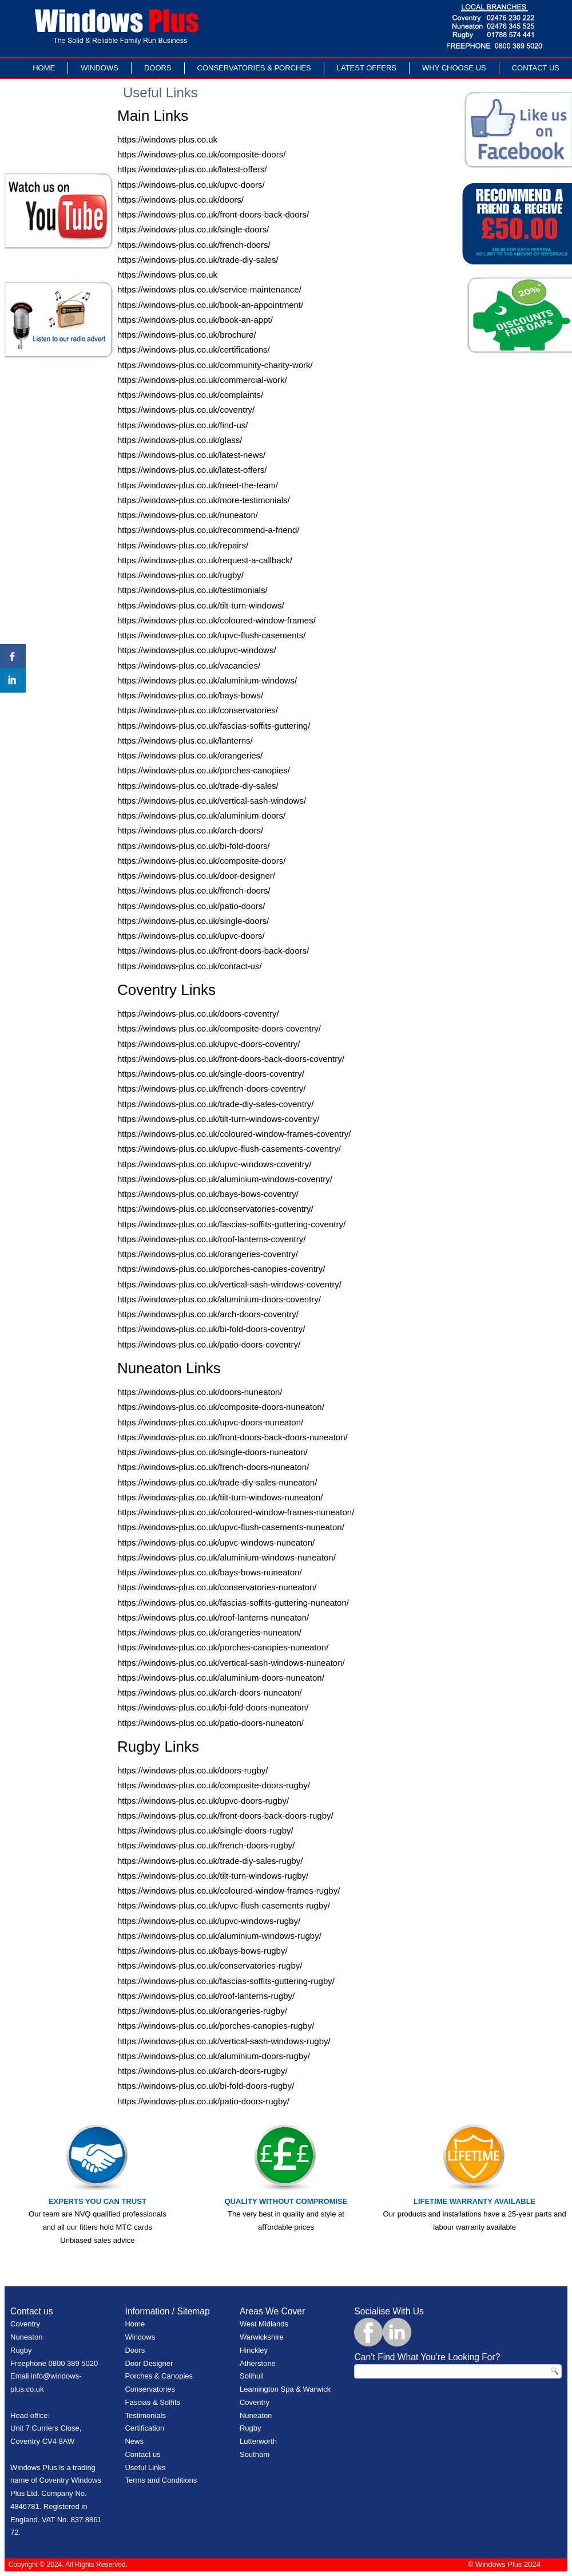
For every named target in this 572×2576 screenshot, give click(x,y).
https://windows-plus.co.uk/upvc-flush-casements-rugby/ (223, 1905)
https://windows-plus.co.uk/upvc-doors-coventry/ (208, 1044)
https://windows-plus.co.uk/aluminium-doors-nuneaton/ (220, 1677)
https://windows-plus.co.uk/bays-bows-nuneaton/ (209, 1572)
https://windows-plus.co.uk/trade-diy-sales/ (198, 259)
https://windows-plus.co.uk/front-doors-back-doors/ (213, 214)
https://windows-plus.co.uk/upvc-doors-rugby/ (203, 1800)
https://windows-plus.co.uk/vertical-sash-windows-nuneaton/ (231, 1663)
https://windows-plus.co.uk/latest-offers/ (192, 169)
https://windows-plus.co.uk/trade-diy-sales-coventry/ (215, 1104)
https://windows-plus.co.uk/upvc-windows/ (196, 650)
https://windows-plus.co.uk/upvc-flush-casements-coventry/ (229, 1148)
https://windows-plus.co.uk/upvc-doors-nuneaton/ (210, 1422)
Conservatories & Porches (254, 68)
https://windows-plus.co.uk (167, 139)
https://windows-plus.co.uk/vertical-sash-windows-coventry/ (229, 1284)
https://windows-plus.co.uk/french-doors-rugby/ (206, 1845)
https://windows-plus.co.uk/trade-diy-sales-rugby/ (210, 1861)
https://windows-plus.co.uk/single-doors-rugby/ (205, 1830)
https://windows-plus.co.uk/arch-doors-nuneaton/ (209, 1692)
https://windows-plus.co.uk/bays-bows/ (190, 695)
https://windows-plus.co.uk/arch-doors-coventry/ (208, 1314)
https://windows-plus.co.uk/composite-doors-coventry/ (219, 1028)
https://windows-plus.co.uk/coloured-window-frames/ (216, 620)
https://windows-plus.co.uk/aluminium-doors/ (201, 815)
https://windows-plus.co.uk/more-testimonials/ (203, 500)
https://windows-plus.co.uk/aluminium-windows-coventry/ (224, 1179)
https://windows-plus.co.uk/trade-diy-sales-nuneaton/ (217, 1482)
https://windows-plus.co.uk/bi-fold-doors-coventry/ (211, 1329)
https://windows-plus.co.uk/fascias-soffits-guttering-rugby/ (226, 1981)
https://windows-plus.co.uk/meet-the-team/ (197, 485)
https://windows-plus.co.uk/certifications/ (193, 349)
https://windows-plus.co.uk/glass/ (179, 440)
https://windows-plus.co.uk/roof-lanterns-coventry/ (211, 1239)
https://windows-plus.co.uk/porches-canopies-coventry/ (221, 1269)
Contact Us (535, 68)
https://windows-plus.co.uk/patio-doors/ (191, 906)
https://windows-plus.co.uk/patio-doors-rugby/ (203, 2101)
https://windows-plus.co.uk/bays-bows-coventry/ (208, 1194)
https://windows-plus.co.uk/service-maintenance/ (209, 289)
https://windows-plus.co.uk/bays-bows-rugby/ (202, 1950)
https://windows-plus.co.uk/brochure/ (186, 334)
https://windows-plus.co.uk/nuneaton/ (187, 515)
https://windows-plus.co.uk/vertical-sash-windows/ (211, 800)
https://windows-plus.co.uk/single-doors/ (193, 229)
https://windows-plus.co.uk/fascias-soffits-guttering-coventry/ (231, 1224)
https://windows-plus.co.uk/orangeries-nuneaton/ (209, 1632)
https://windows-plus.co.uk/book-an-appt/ (195, 320)
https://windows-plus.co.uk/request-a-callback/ (204, 560)
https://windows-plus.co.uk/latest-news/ (191, 455)
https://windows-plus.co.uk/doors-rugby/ (192, 1770)
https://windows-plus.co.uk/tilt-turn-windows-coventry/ (218, 1119)
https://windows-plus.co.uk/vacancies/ (188, 665)
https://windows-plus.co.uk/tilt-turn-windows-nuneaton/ (220, 1497)
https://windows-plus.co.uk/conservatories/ (197, 710)
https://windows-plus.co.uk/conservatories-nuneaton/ (217, 1587)
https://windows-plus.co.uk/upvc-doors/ (191, 184)
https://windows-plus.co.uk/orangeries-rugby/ (202, 2011)
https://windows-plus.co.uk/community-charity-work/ (215, 365)
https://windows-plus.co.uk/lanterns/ (185, 740)
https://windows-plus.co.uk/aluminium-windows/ (207, 680)
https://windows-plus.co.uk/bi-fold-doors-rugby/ (205, 2086)
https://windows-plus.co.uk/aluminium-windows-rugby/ (219, 1936)
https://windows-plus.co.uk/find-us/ (182, 425)
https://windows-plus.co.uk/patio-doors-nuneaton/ (210, 1723)
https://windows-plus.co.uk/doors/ (180, 199)
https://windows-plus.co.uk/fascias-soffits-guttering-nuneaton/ (233, 1602)
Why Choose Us (454, 68)
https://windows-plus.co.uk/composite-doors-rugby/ (213, 1785)
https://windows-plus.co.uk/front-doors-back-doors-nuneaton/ (232, 1437)
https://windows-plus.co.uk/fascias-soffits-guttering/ (213, 725)
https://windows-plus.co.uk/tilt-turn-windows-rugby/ (212, 1875)
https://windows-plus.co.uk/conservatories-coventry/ (215, 1209)
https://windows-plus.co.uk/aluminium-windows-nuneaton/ (226, 1557)
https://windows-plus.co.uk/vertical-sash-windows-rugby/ (224, 2041)
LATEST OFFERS (366, 68)
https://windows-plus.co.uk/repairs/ (182, 545)
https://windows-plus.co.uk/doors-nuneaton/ (200, 1392)
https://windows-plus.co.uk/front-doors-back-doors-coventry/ (230, 1059)
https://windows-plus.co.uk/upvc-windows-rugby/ (208, 1921)
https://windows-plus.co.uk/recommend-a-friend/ (208, 530)
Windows (99, 68)
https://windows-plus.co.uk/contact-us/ (189, 966)
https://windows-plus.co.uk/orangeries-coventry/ (207, 1254)
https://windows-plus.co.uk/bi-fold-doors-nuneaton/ (212, 1707)
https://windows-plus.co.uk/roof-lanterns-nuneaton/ (213, 1617)
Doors (158, 68)
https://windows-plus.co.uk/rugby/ (180, 575)
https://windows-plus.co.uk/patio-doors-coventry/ (208, 1344)
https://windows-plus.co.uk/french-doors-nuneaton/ (213, 1467)
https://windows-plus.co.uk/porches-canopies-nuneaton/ (222, 1647)
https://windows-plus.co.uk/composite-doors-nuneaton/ (220, 1407)
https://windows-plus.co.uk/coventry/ (186, 409)
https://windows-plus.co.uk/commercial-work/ (202, 380)
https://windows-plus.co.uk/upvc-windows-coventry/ (214, 1164)
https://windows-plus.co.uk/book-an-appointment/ (210, 305)
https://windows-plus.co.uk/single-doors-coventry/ (210, 1073)
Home (44, 68)
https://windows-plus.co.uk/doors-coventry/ (198, 1013)
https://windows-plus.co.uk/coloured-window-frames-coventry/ (234, 1134)
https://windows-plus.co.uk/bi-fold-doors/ (193, 846)
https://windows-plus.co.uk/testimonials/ (192, 590)
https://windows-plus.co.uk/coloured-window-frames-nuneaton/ (235, 1512)
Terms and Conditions (161, 2480)
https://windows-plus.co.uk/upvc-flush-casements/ (211, 635)
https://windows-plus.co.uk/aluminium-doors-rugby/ (213, 2056)
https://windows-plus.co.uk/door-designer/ (196, 875)
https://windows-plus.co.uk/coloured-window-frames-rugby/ (228, 1890)
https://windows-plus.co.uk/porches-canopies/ (203, 770)
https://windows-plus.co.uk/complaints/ (190, 395)
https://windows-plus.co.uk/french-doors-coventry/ (211, 1088)
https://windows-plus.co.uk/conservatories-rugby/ (209, 1965)
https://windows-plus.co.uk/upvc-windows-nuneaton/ (216, 1542)
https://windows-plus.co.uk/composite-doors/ (201, 154)
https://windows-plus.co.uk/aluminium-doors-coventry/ (219, 1299)
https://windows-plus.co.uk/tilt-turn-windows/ (200, 605)
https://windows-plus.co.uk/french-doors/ (194, 245)
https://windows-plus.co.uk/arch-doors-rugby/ (202, 2071)
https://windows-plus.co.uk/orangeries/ (190, 755)
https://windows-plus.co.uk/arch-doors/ (190, 830)
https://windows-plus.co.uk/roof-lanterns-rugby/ (206, 1996)
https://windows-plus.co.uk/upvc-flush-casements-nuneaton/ (230, 1527)
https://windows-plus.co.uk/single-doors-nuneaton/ (212, 1452)
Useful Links (145, 2467)
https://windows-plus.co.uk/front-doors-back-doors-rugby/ (225, 1815)
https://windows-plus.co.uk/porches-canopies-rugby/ (215, 2025)
